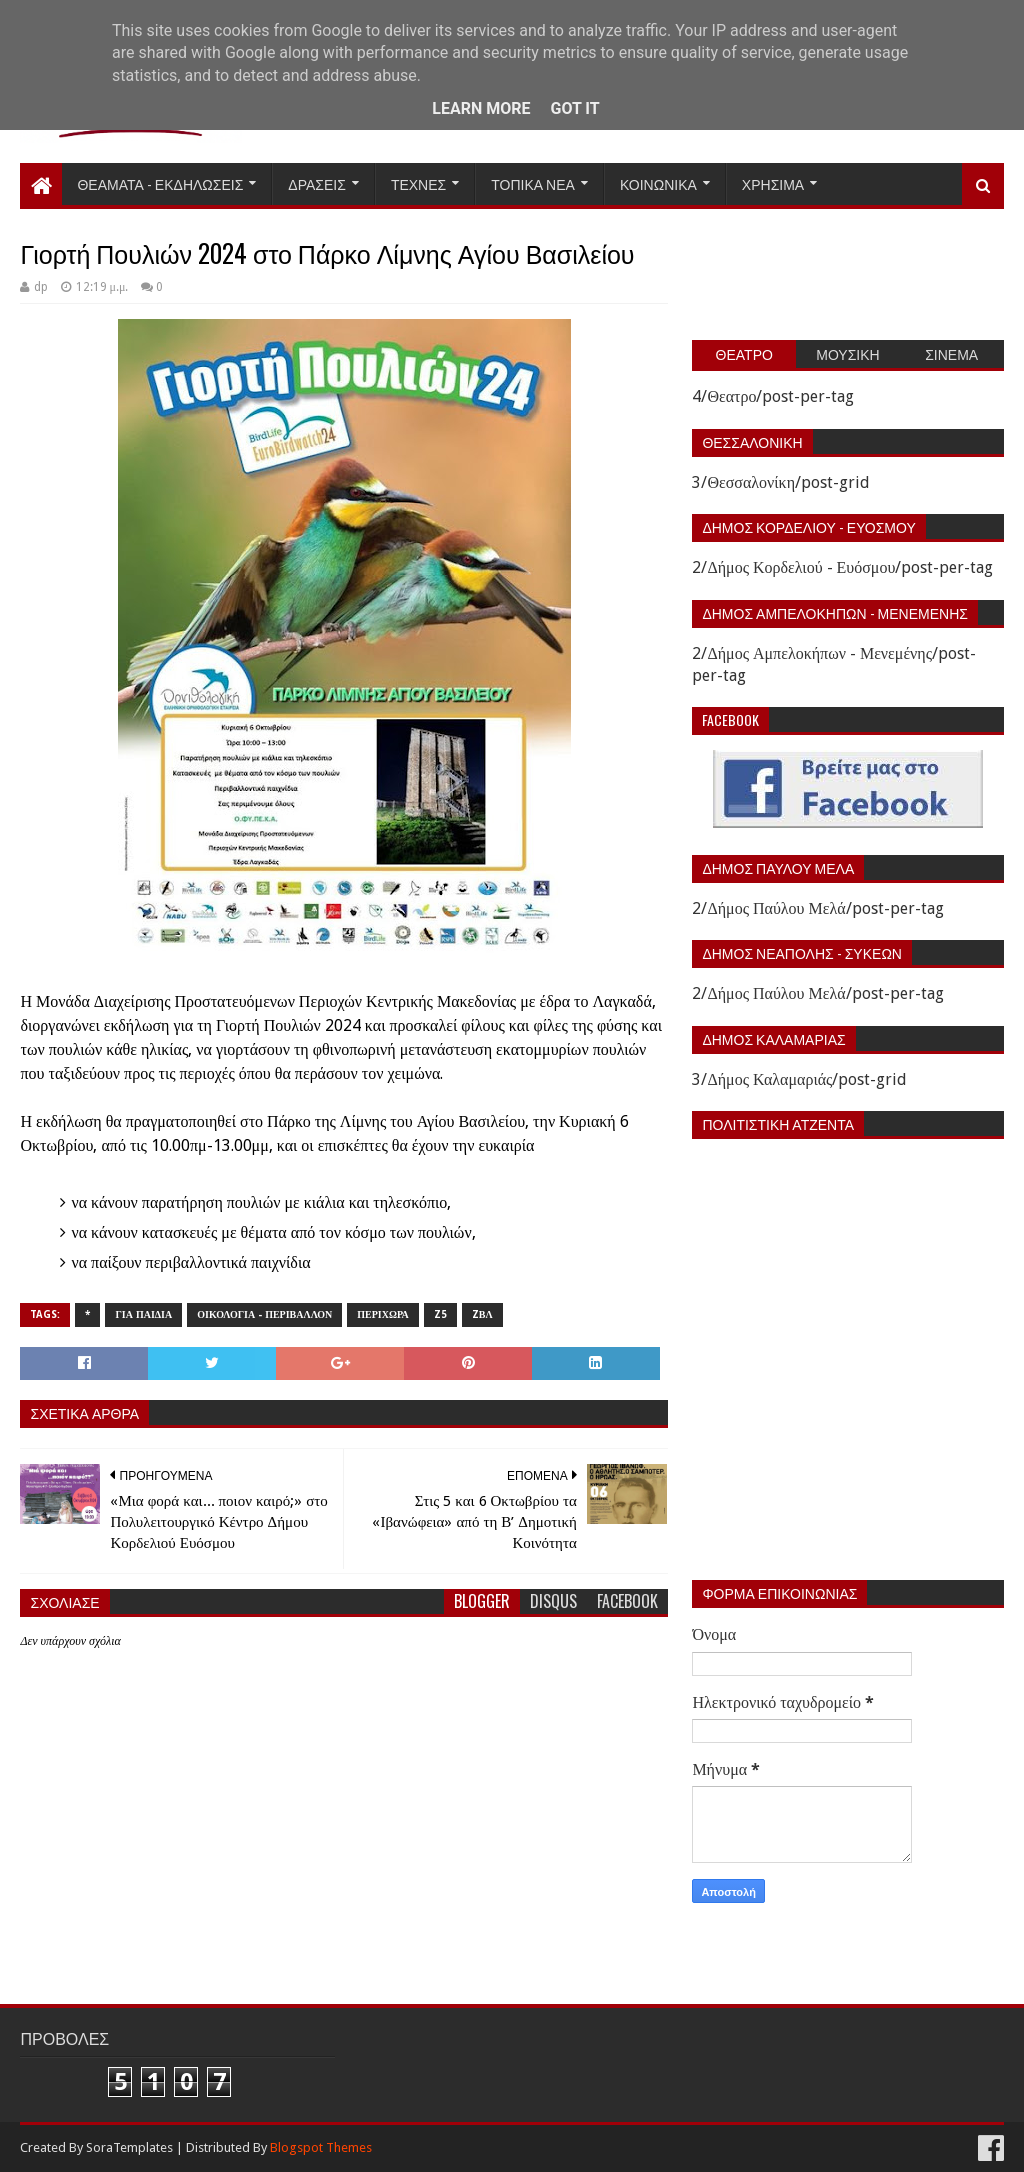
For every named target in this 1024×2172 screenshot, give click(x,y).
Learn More (481, 108)
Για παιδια (143, 1314)
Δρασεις (317, 183)
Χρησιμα (773, 183)
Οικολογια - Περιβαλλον (264, 1314)
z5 (440, 1314)
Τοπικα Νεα (533, 183)
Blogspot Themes (321, 2147)
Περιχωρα (383, 1314)
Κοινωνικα (658, 183)
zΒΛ (482, 1314)
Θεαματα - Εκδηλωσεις (160, 183)
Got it (574, 108)
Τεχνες (418, 183)
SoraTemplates (129, 2147)
